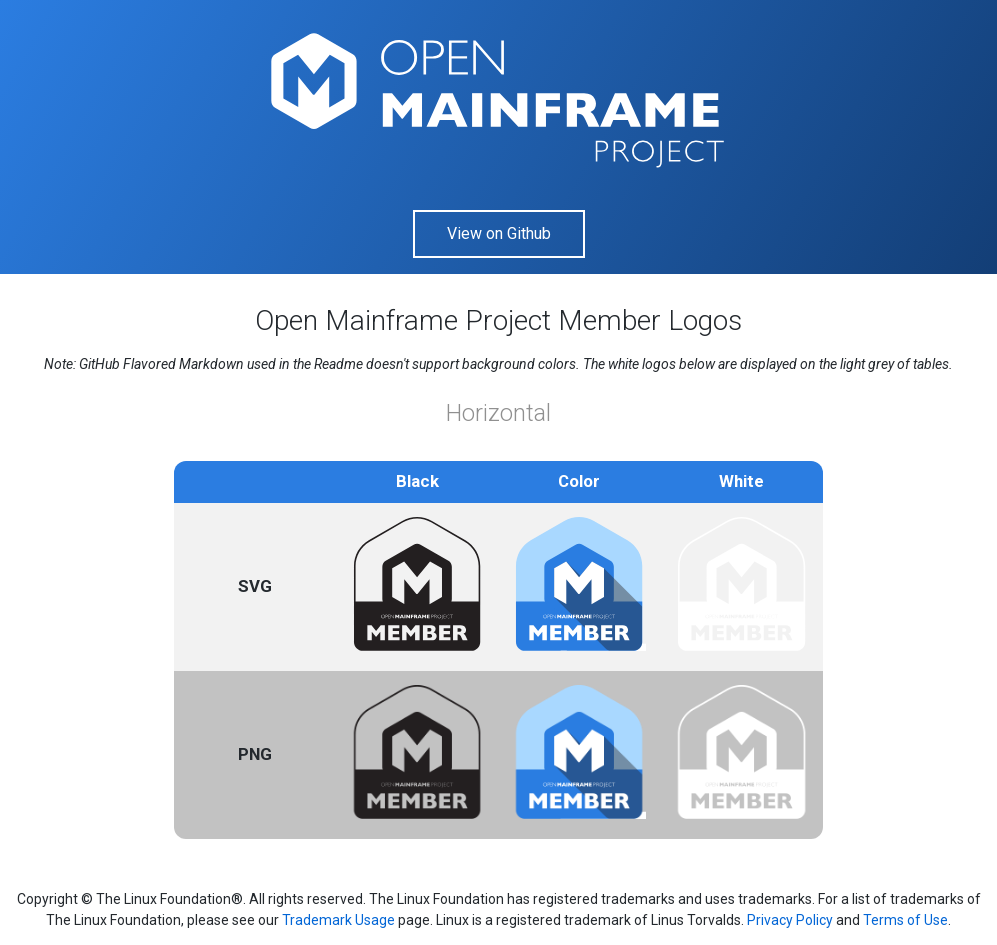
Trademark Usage (338, 920)
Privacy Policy (790, 920)
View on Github (499, 233)
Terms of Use (905, 920)
